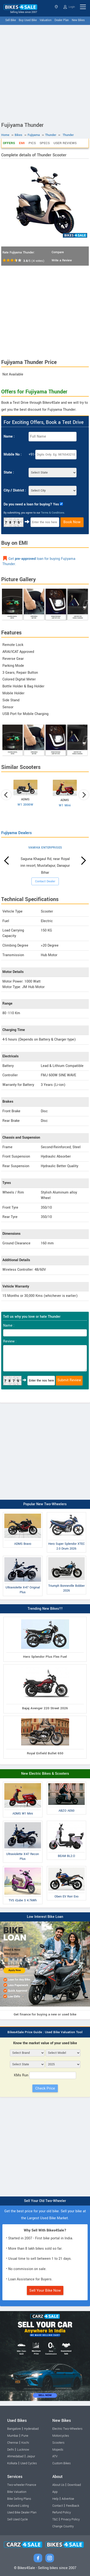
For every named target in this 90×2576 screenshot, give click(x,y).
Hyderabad (31, 2429)
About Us (58, 2485)
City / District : (15, 490)
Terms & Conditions (52, 513)
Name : (9, 436)
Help (55, 2499)
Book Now (72, 522)
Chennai (12, 2443)
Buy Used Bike (28, 20)
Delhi (10, 2449)
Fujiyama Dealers (16, 833)
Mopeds (57, 2449)
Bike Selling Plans (19, 2499)
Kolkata (12, 2463)
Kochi (25, 2443)
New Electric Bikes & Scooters (45, 1773)
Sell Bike (10, 20)
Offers (9, 143)
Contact (57, 2506)
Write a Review (62, 260)
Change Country (63, 2526)
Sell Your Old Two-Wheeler (45, 2200)
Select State (56, 7)
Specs (45, 143)
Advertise (68, 2499)
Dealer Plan (61, 20)
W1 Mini (65, 805)
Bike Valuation (16, 2492)
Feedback (72, 2506)
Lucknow (23, 2449)
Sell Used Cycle (17, 2519)
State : (9, 472)
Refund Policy (61, 2512)
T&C (55, 2519)
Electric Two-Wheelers (67, 2429)
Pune (24, 2436)
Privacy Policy (70, 2519)
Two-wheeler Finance (21, 2485)
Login (69, 7)
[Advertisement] (45, 72)
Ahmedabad (15, 2456)
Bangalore (14, 2429)
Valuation (46, 20)
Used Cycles (28, 2463)
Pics (32, 143)
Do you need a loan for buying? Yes (31, 504)
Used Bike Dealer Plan (21, 2512)
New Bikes (78, 20)
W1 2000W (25, 804)
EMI (22, 143)
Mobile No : (13, 454)
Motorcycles (60, 2436)
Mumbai (12, 2436)
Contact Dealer (45, 881)
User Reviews (65, 143)
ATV (55, 2456)
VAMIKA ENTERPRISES (45, 847)
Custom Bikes (61, 2463)
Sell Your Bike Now (45, 2290)
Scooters (58, 2443)
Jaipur (31, 2456)
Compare (58, 252)
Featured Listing (18, 2506)
